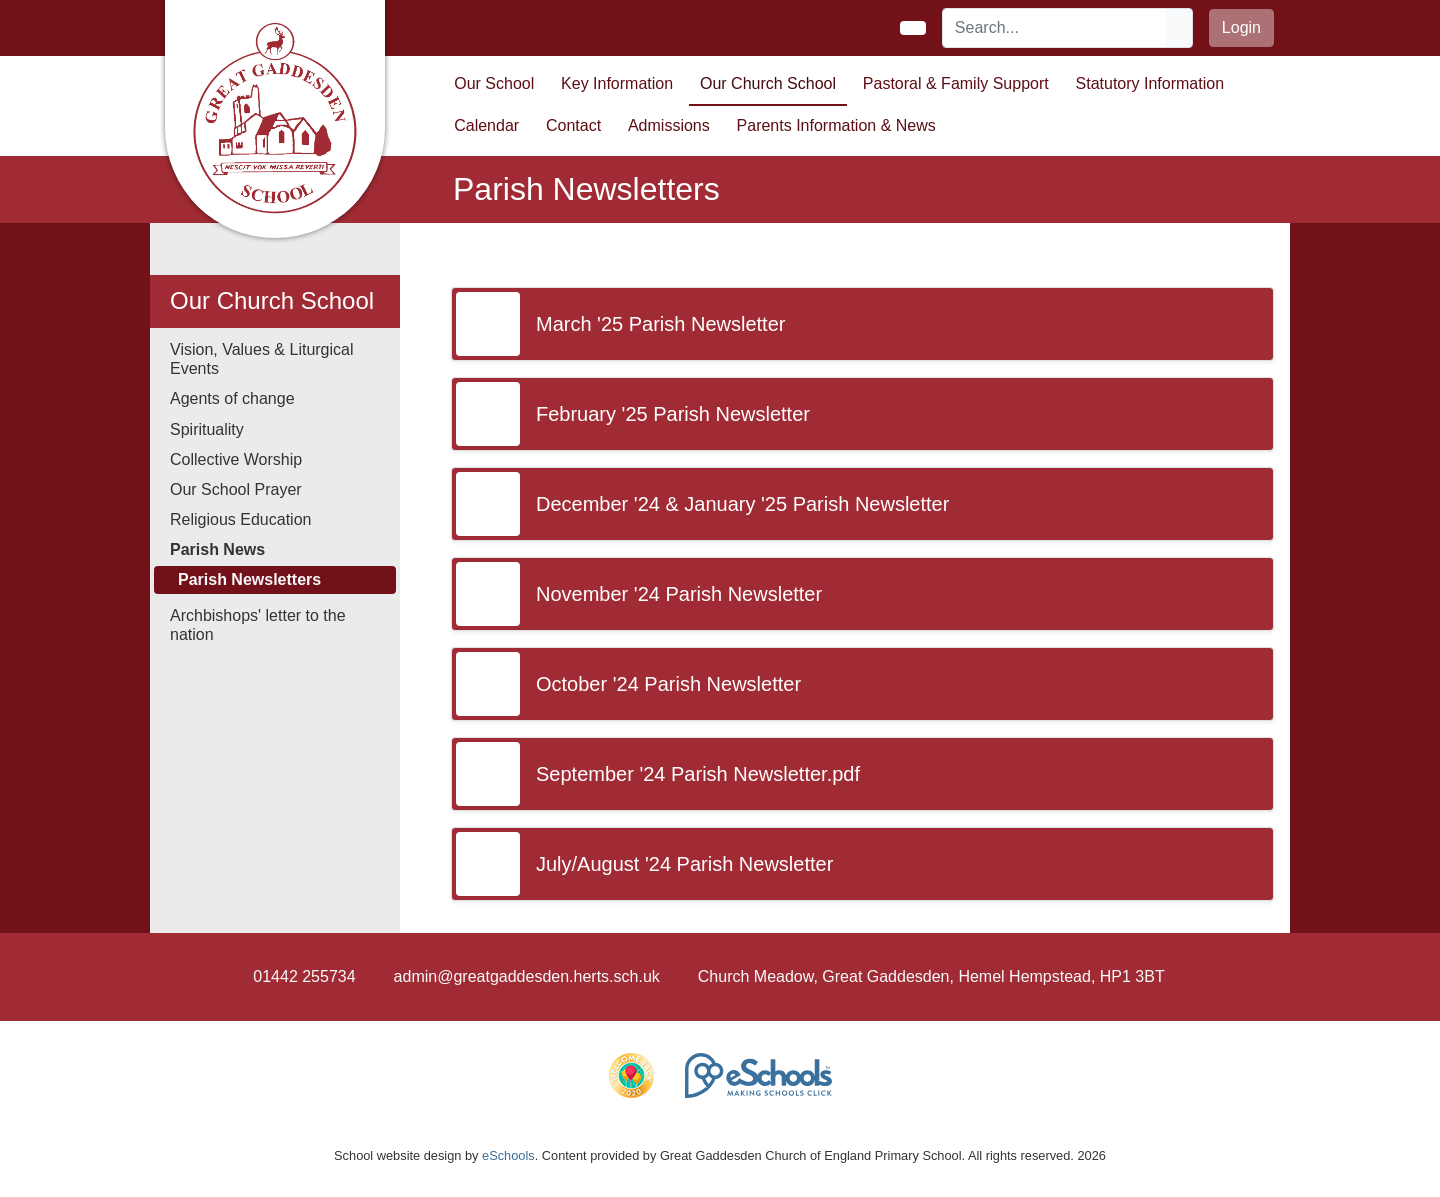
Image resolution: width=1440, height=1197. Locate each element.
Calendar (486, 125)
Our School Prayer (236, 489)
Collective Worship (236, 459)
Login (1241, 27)
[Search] (1055, 28)
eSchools (508, 1155)
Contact (573, 125)
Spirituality (207, 429)
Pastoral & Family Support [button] (956, 83)
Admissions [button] (669, 125)
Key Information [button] (617, 83)
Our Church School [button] (768, 83)
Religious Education (240, 519)
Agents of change (232, 398)
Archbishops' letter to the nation (258, 625)
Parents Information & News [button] (836, 125)
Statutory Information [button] (1150, 83)
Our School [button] (494, 83)
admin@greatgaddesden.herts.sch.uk (527, 976)
